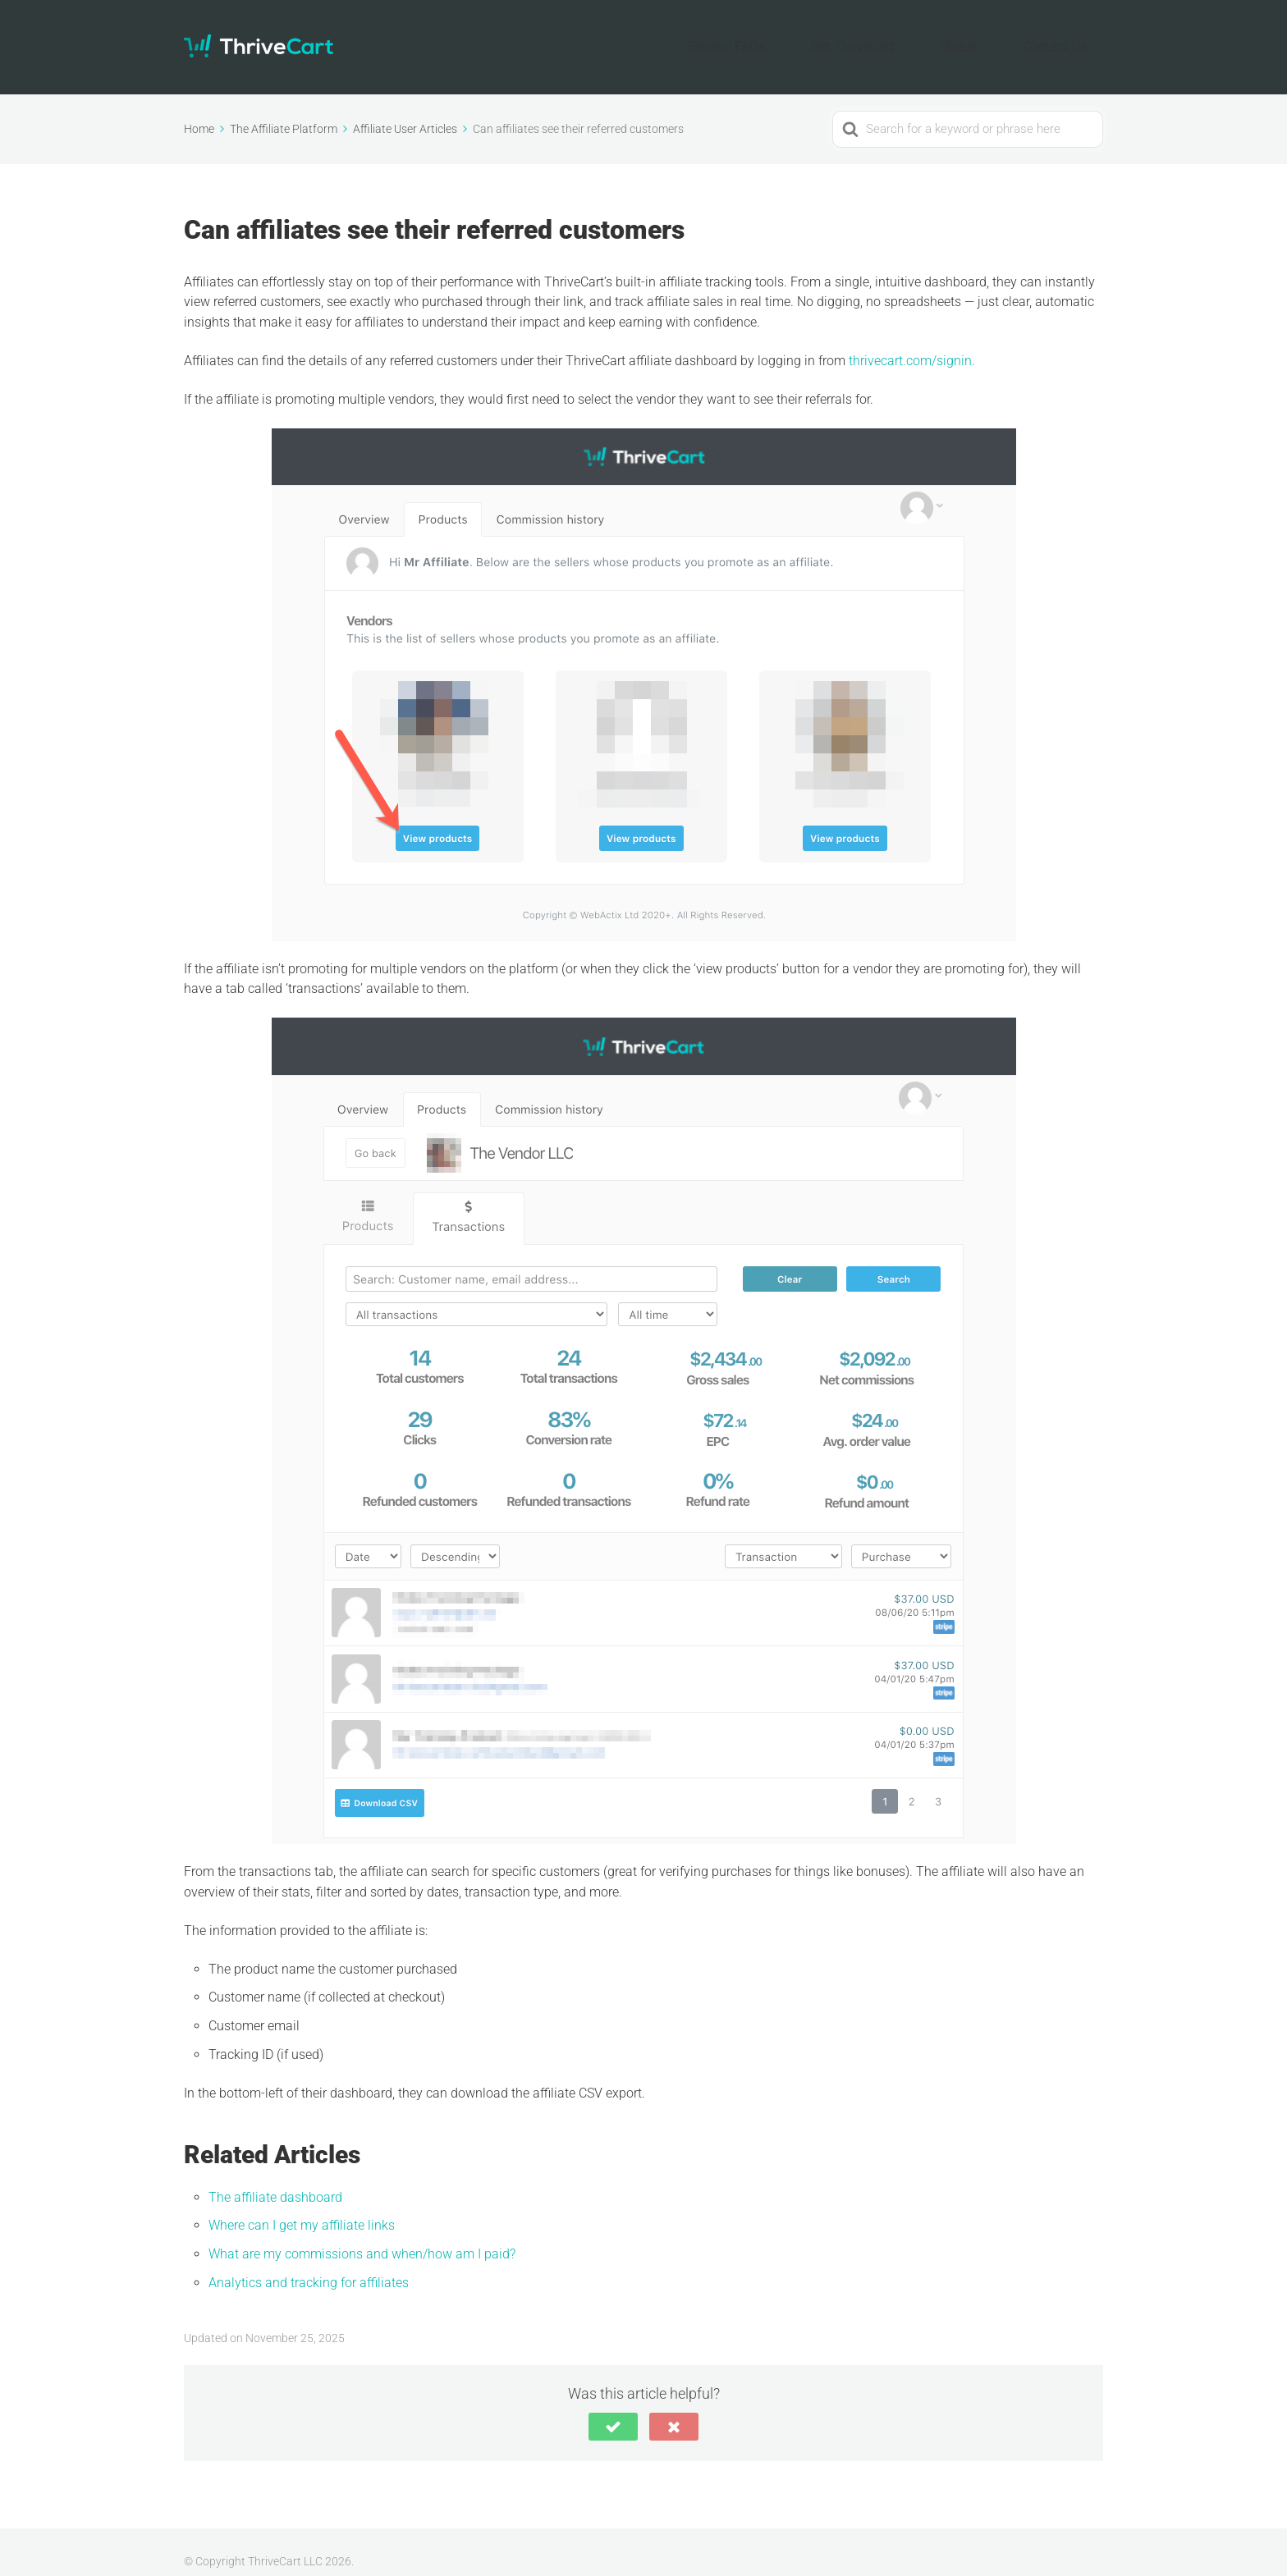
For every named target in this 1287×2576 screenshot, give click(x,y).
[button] (613, 2407)
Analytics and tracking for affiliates (308, 2263)
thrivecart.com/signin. (912, 341)
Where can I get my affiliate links (301, 2206)
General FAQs (808, 37)
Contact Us (1066, 37)
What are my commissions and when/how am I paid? (361, 2234)
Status (992, 37)
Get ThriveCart (909, 37)
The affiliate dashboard (275, 2177)
